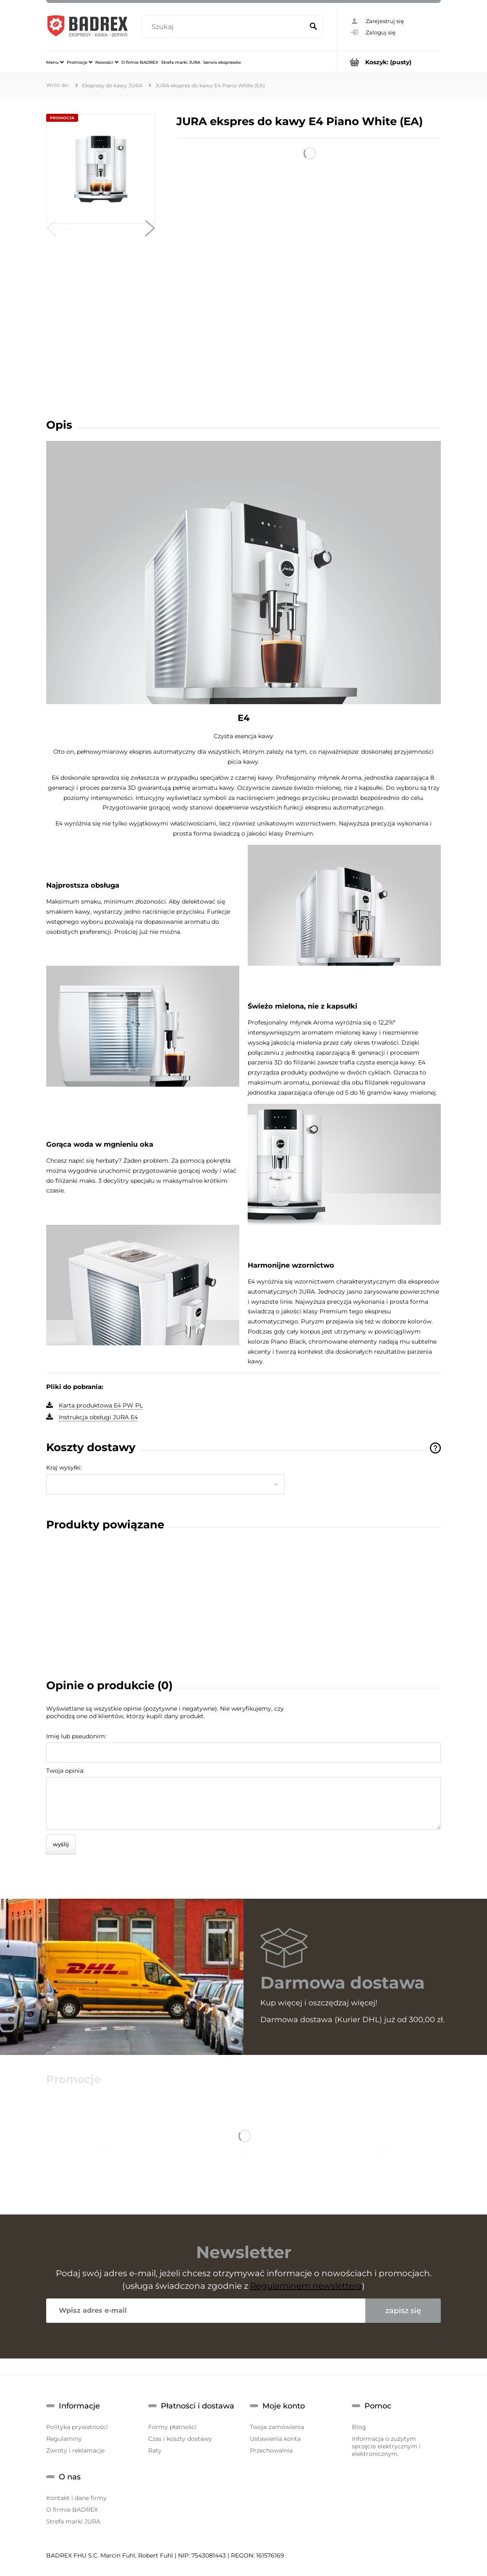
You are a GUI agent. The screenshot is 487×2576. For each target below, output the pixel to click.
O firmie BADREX (72, 2509)
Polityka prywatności (77, 2427)
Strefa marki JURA (73, 2521)
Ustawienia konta (275, 2438)
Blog (359, 2427)
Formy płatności (172, 2427)
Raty (155, 2450)
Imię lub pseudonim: (76, 1736)
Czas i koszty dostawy (180, 2438)
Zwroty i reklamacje (75, 2450)
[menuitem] (55, 62)
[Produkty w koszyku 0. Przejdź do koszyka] (388, 62)
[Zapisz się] (403, 2310)
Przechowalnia (271, 2450)
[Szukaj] (313, 27)
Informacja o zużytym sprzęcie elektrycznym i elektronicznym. (386, 2446)
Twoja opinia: (65, 1770)
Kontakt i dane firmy (76, 2498)
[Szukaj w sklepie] (224, 27)
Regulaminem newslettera (306, 2286)
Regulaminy (64, 2438)
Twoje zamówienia (277, 2427)
